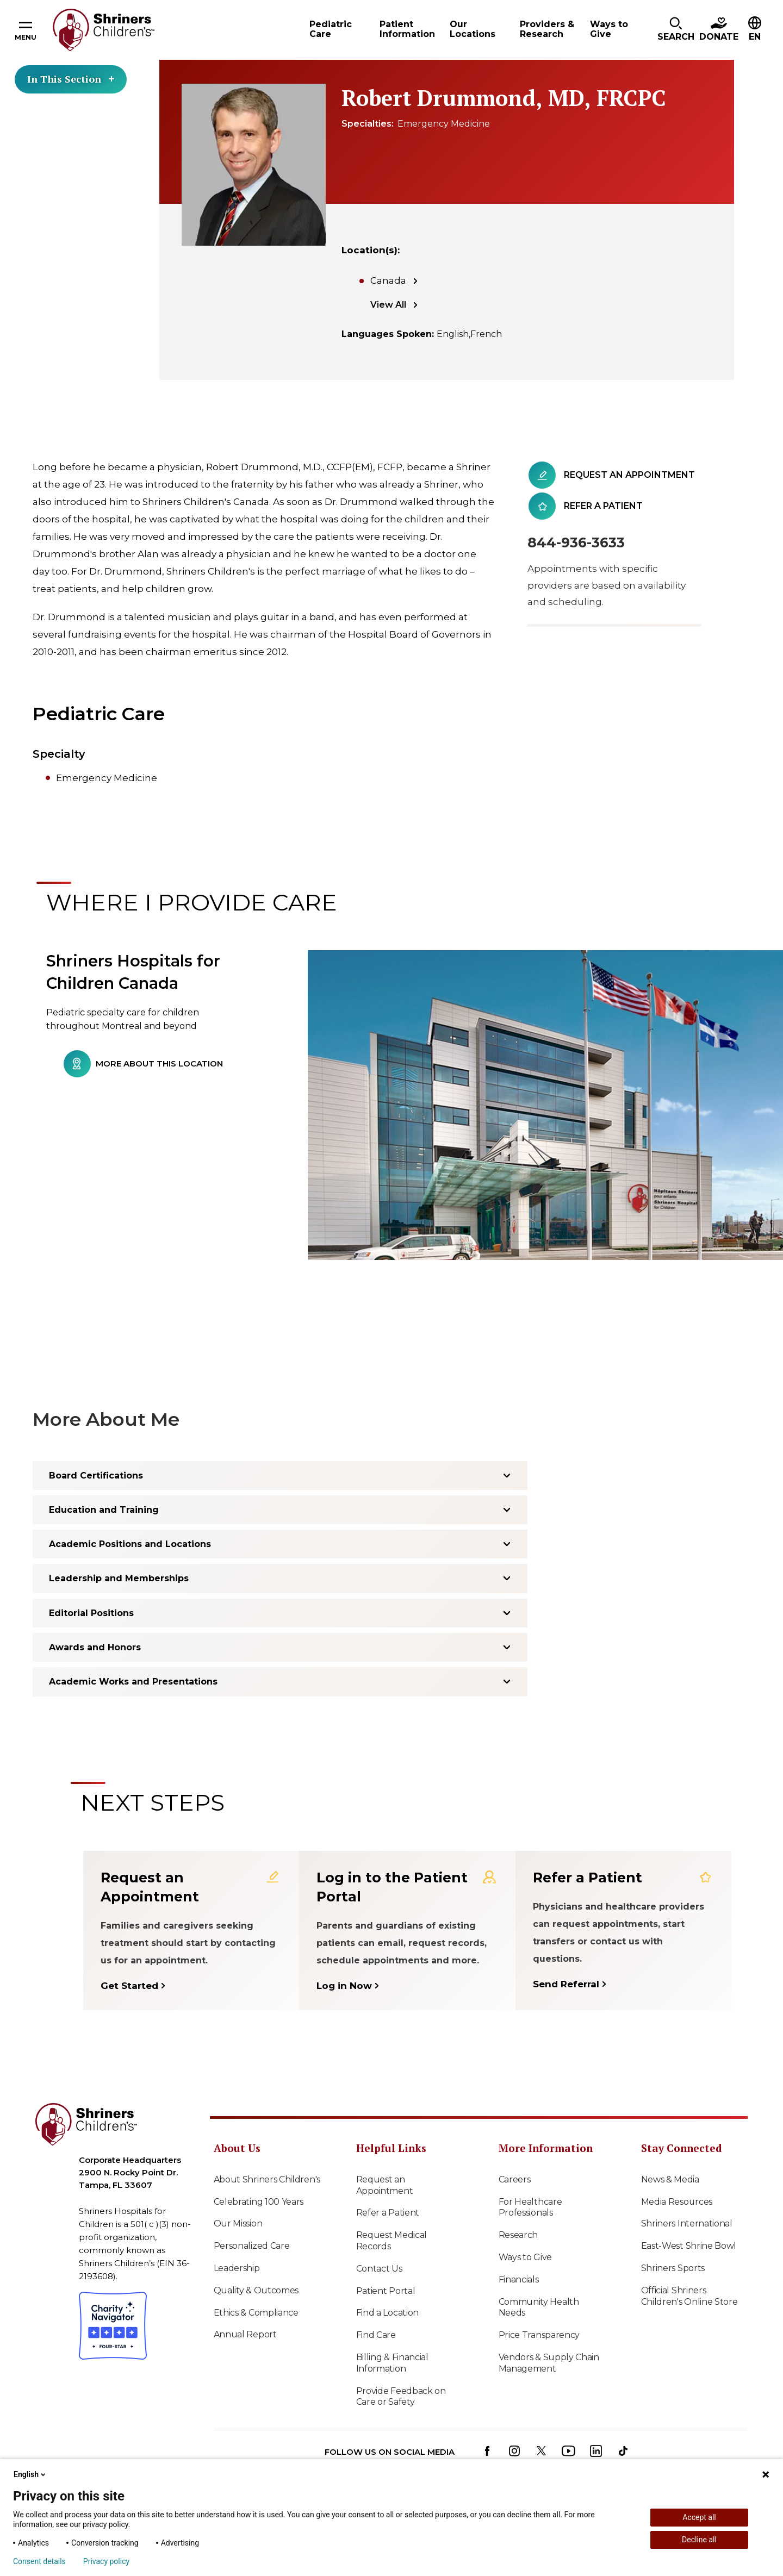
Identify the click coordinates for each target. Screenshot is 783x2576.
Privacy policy (106, 2561)
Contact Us (379, 2268)
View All (388, 305)
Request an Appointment (384, 2185)
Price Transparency (539, 2335)
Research (518, 2235)
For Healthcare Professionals (530, 2207)
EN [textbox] (755, 37)
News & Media (670, 2179)
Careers (515, 2179)
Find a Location (387, 2312)
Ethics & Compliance (256, 2312)
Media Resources (677, 2202)
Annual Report (245, 2334)
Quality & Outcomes (256, 2290)
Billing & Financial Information (392, 2363)
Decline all (699, 2539)
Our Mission (238, 2223)
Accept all (699, 2517)
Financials (519, 2279)
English (30, 2474)
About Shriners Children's (267, 2179)
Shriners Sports (673, 2268)
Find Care (376, 2335)
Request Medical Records (391, 2240)
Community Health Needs (539, 2307)
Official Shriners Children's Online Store (689, 2296)
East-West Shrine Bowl (689, 2246)
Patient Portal (385, 2291)
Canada (388, 280)
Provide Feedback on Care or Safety (401, 2396)
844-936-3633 (576, 542)
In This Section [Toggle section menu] (70, 78)
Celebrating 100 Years (259, 2202)
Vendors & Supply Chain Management (549, 2363)
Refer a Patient (388, 2212)
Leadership (237, 2268)
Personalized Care (252, 2246)
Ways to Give (525, 2257)
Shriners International (686, 2223)
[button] (676, 29)
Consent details (39, 2561)
